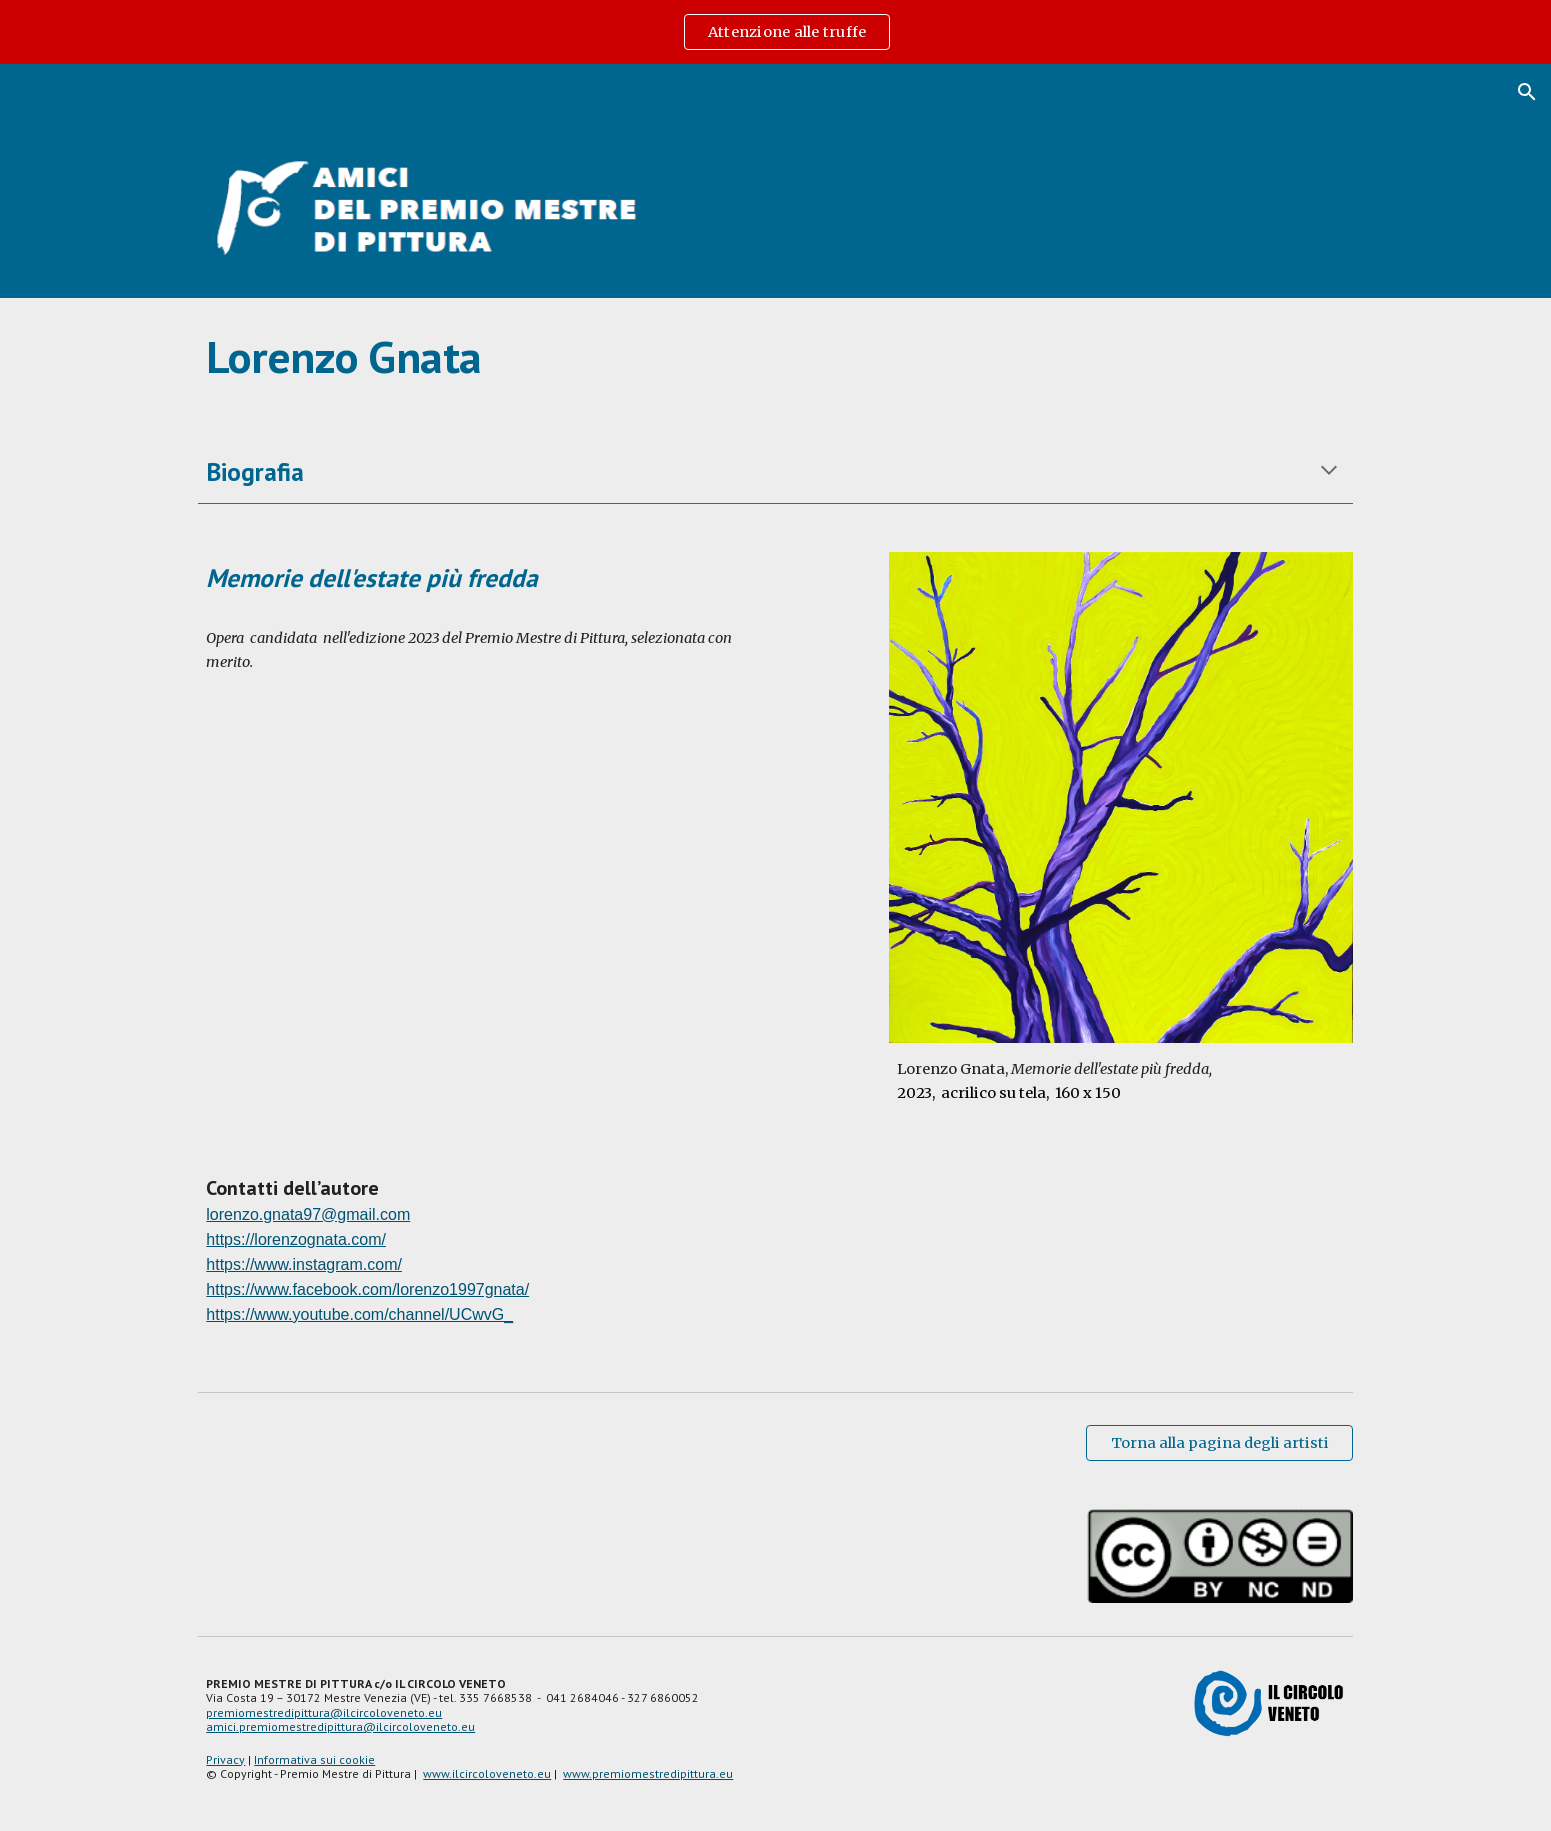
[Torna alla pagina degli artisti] (1219, 1442)
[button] (1527, 92)
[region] (775, 32)
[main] (775, 357)
